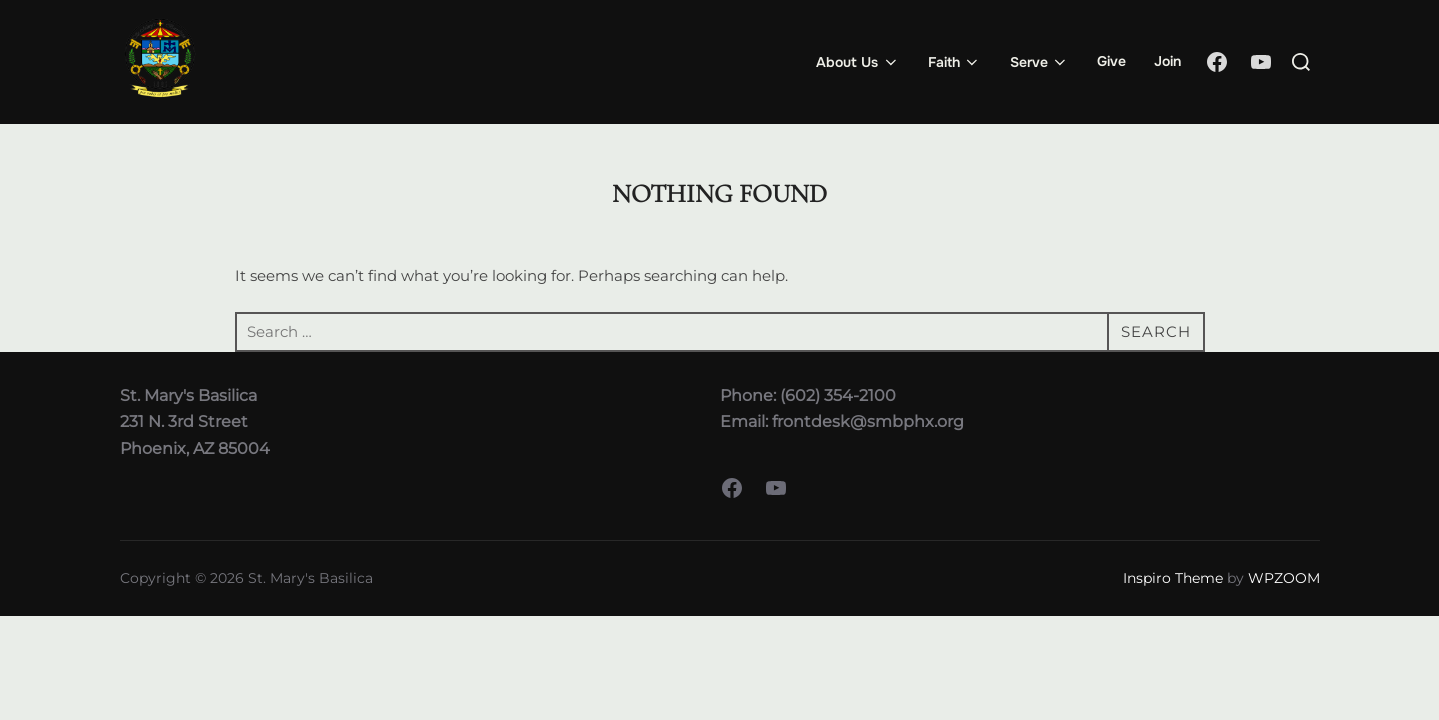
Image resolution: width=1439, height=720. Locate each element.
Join (1167, 61)
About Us (858, 62)
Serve (1040, 62)
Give (1111, 61)
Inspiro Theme (1173, 578)
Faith (955, 62)
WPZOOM (1284, 578)
